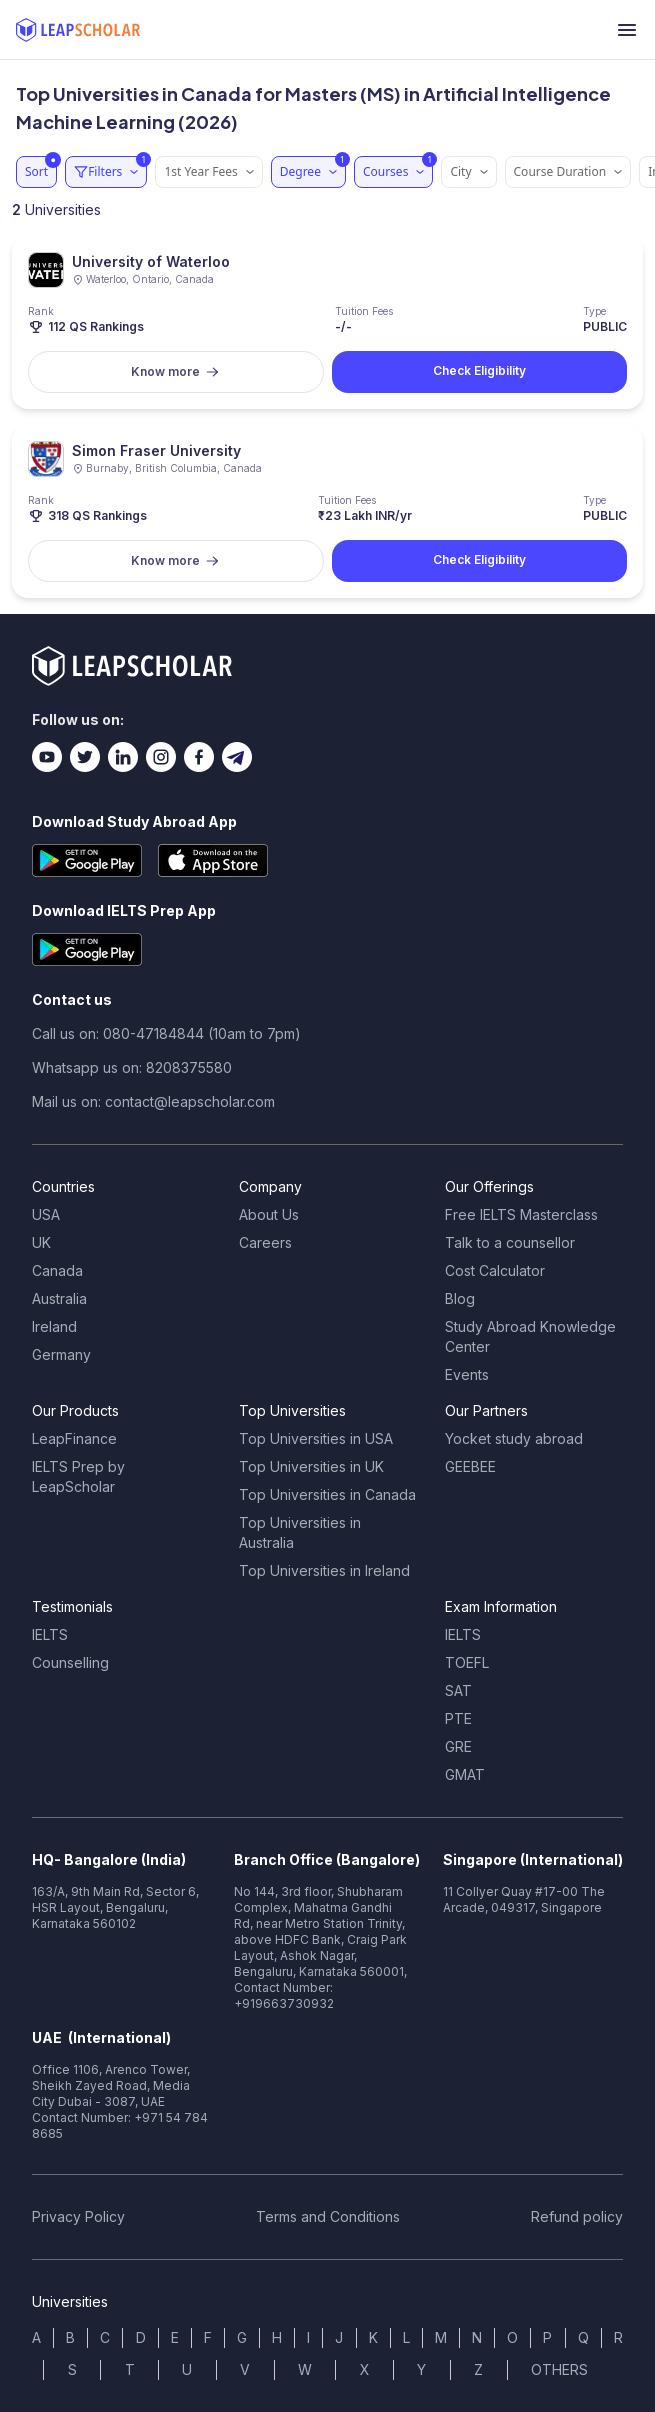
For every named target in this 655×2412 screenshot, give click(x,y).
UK (41, 1242)
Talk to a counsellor (510, 1242)
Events (467, 1374)
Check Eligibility (479, 370)
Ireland (54, 1326)
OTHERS (559, 2369)
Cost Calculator (495, 1270)
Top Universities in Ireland (324, 1570)
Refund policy (577, 2216)
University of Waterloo (151, 261)
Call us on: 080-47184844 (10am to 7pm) (166, 1033)
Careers (265, 1242)
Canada (57, 1270)
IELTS (50, 1634)
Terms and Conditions (328, 2216)
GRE (458, 1746)
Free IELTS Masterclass (521, 1214)
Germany (61, 1354)
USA (46, 1214)
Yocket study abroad (514, 1438)
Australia (59, 1298)
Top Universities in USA (316, 1438)
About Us (269, 1214)
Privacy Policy (78, 2216)
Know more (175, 371)
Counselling (70, 1662)
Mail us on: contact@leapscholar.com (153, 1101)
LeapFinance (74, 1438)
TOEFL (467, 1662)
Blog (460, 1298)
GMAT (465, 1774)
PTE (458, 1718)
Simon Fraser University (156, 450)
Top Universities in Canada (327, 1494)
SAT (458, 1690)
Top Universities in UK (311, 1466)
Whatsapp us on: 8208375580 (132, 1067)
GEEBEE (470, 1466)
